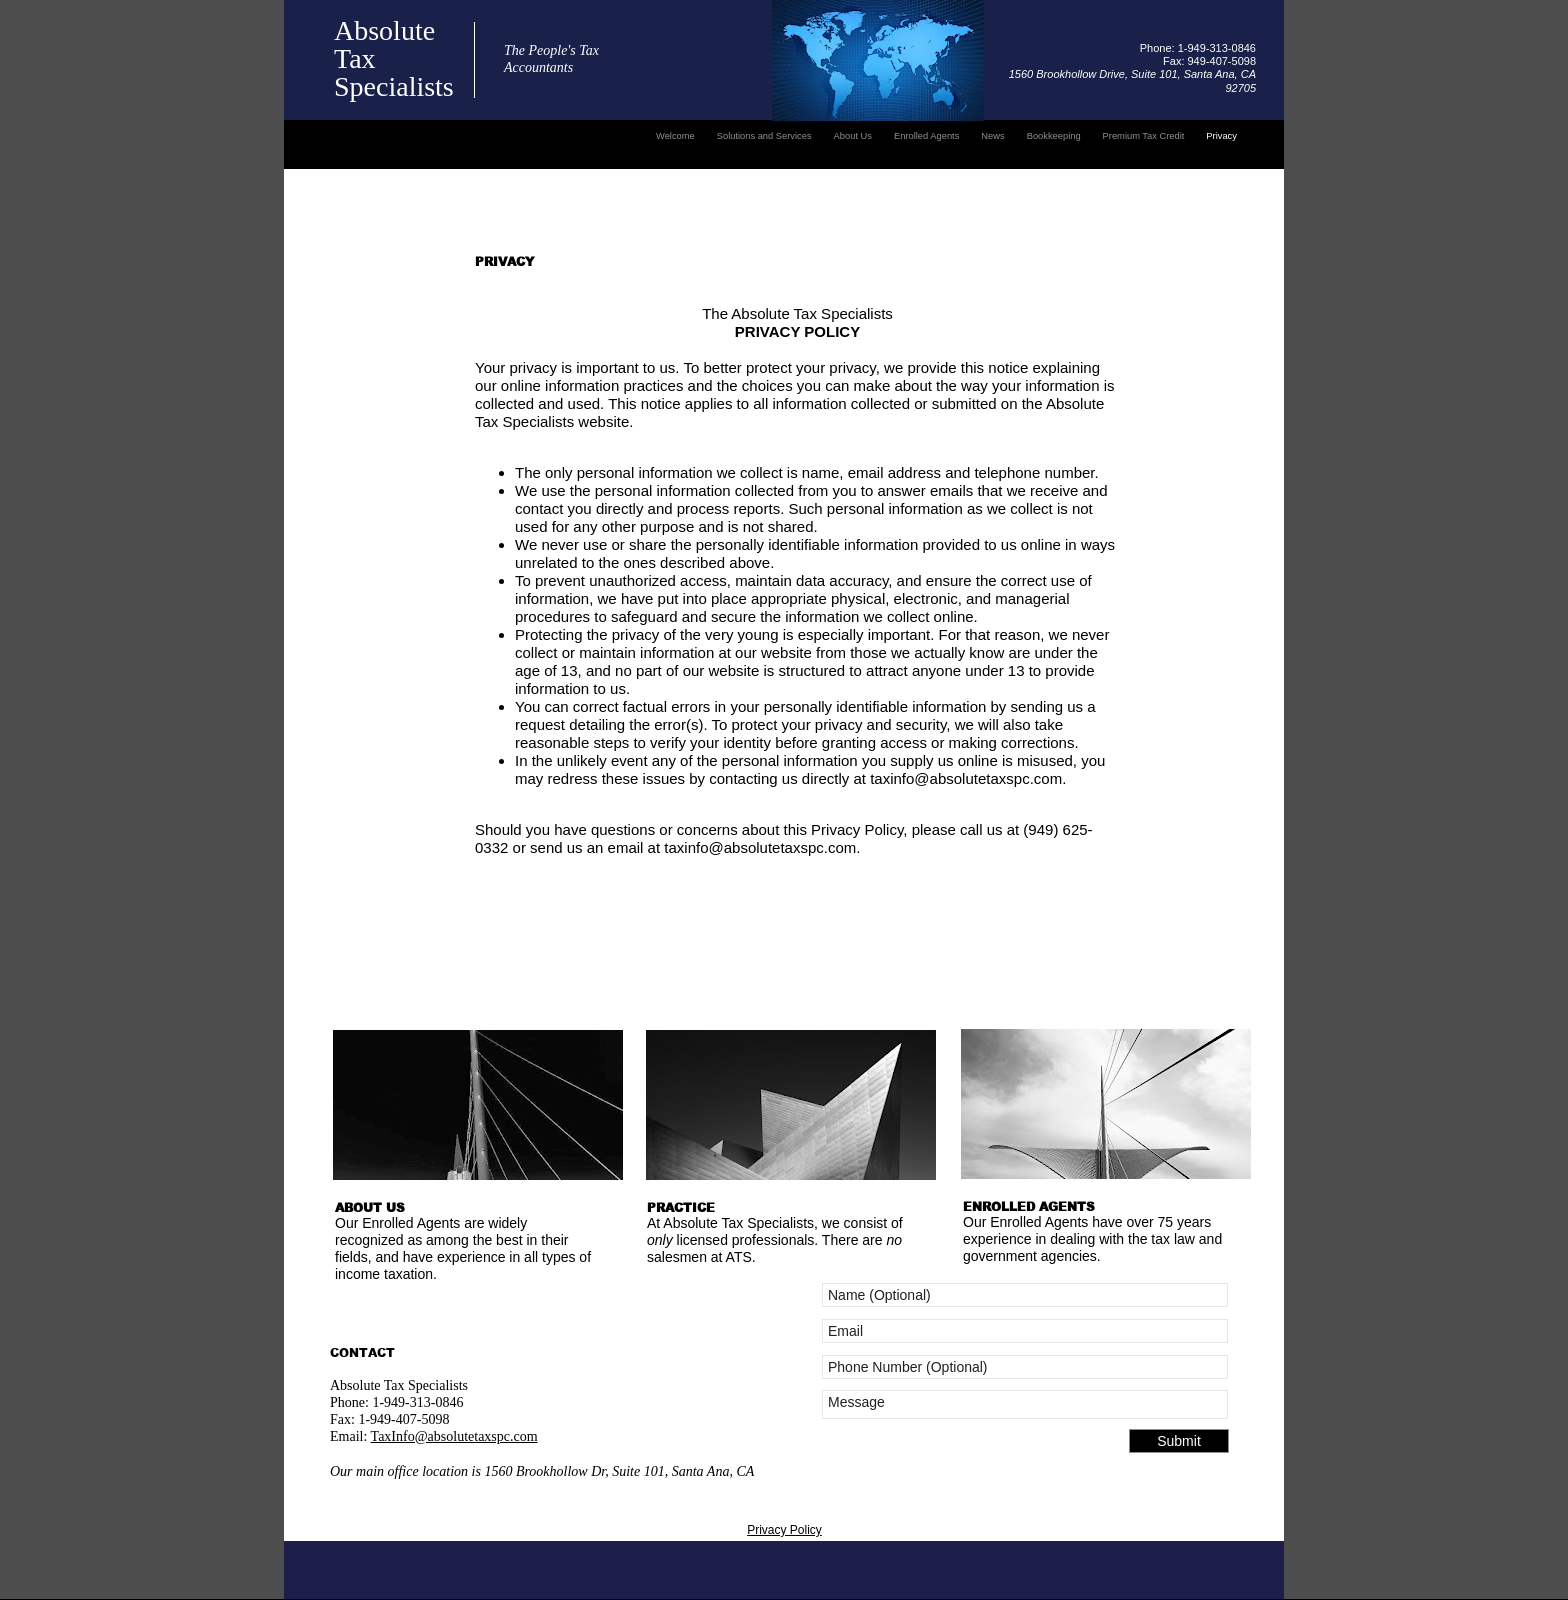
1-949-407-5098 (403, 1419)
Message (1025, 1404)
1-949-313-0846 (416, 1402)
